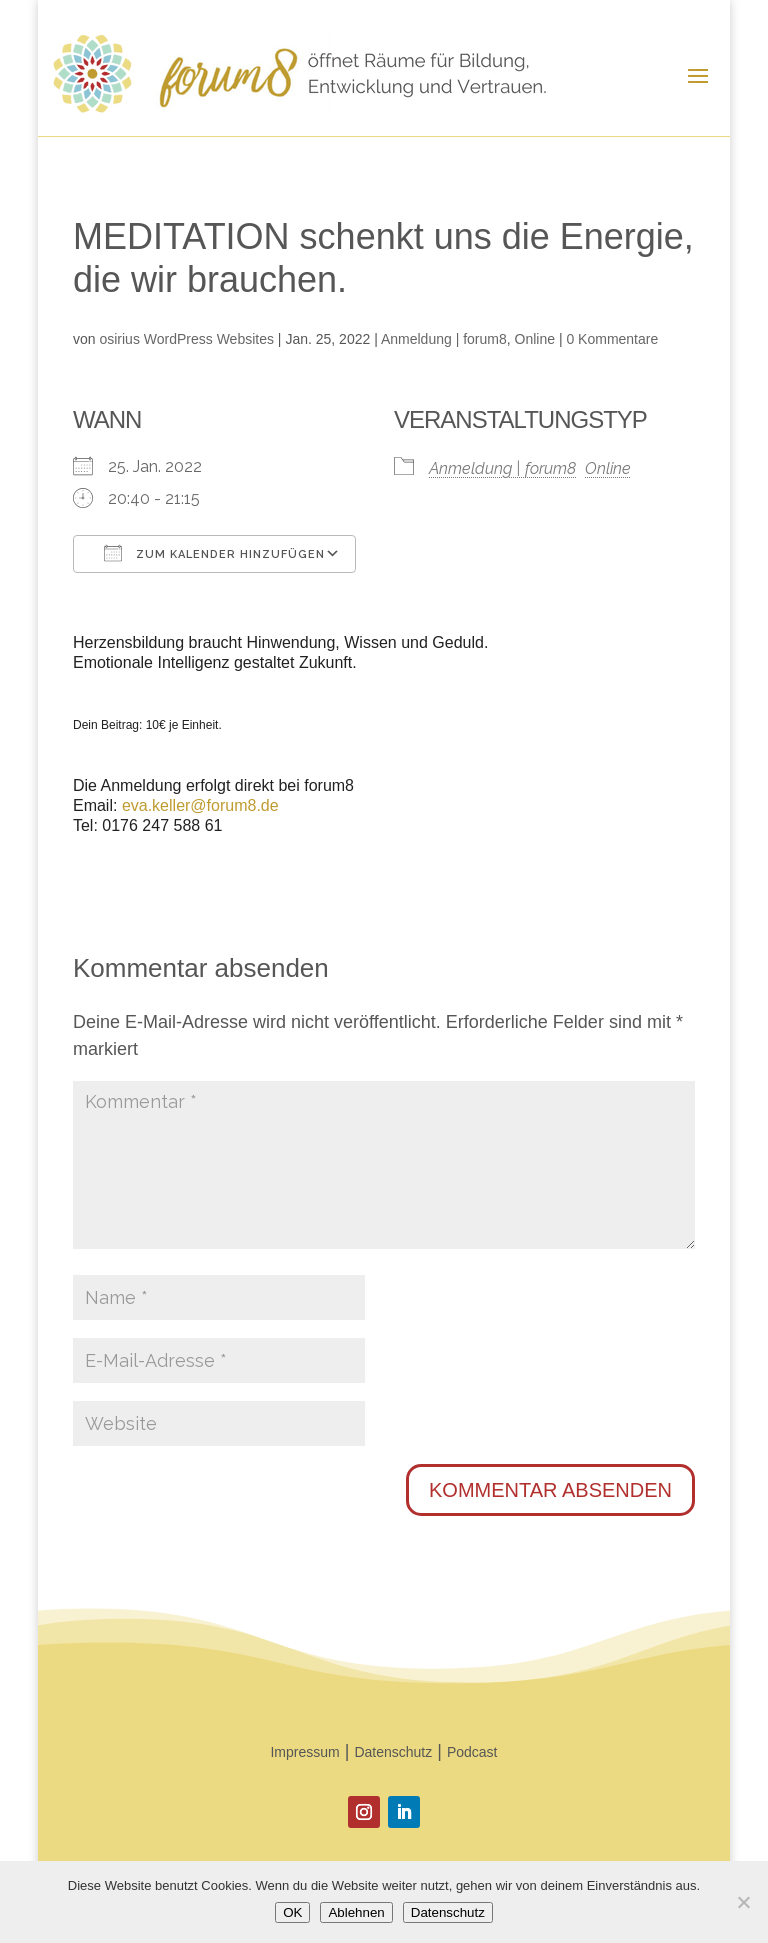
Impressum (304, 1752)
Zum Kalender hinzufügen (214, 553)
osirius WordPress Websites (186, 339)
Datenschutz (393, 1752)
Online (535, 339)
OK (292, 1912)
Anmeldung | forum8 (444, 339)
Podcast (472, 1752)
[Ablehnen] (743, 1902)
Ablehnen (356, 1912)
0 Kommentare (612, 339)
